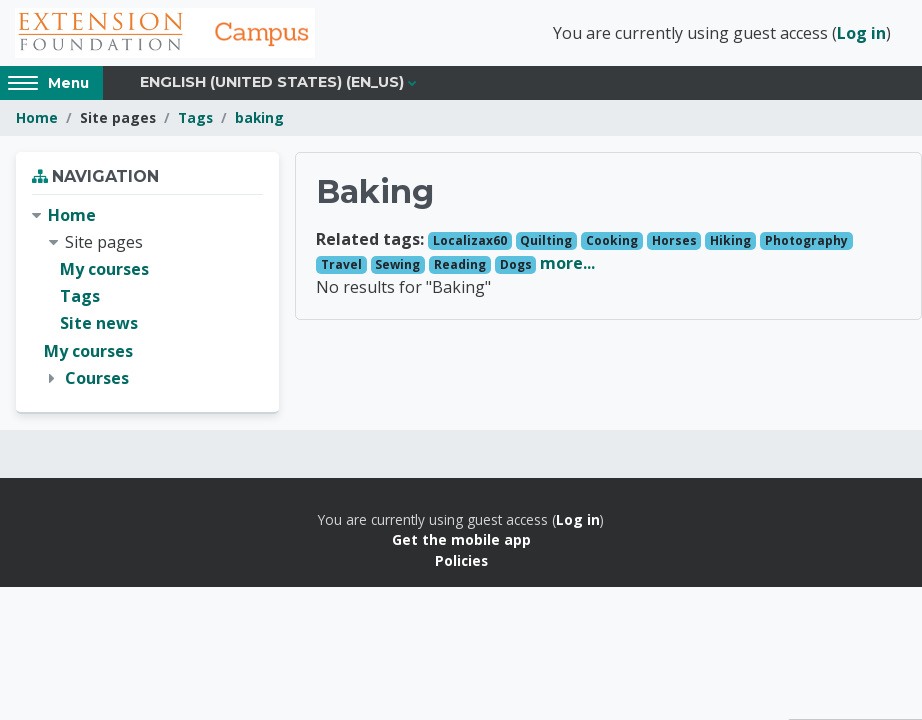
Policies (461, 560)
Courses (97, 378)
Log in (861, 33)
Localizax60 (470, 240)
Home (37, 117)
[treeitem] (147, 297)
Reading (460, 264)
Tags (195, 117)
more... (567, 263)
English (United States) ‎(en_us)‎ (272, 82)
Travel (341, 264)
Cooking (612, 240)
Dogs (516, 264)
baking (259, 117)
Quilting (546, 240)
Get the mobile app (461, 539)
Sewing (397, 264)
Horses (674, 240)
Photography (806, 240)
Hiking (730, 240)
